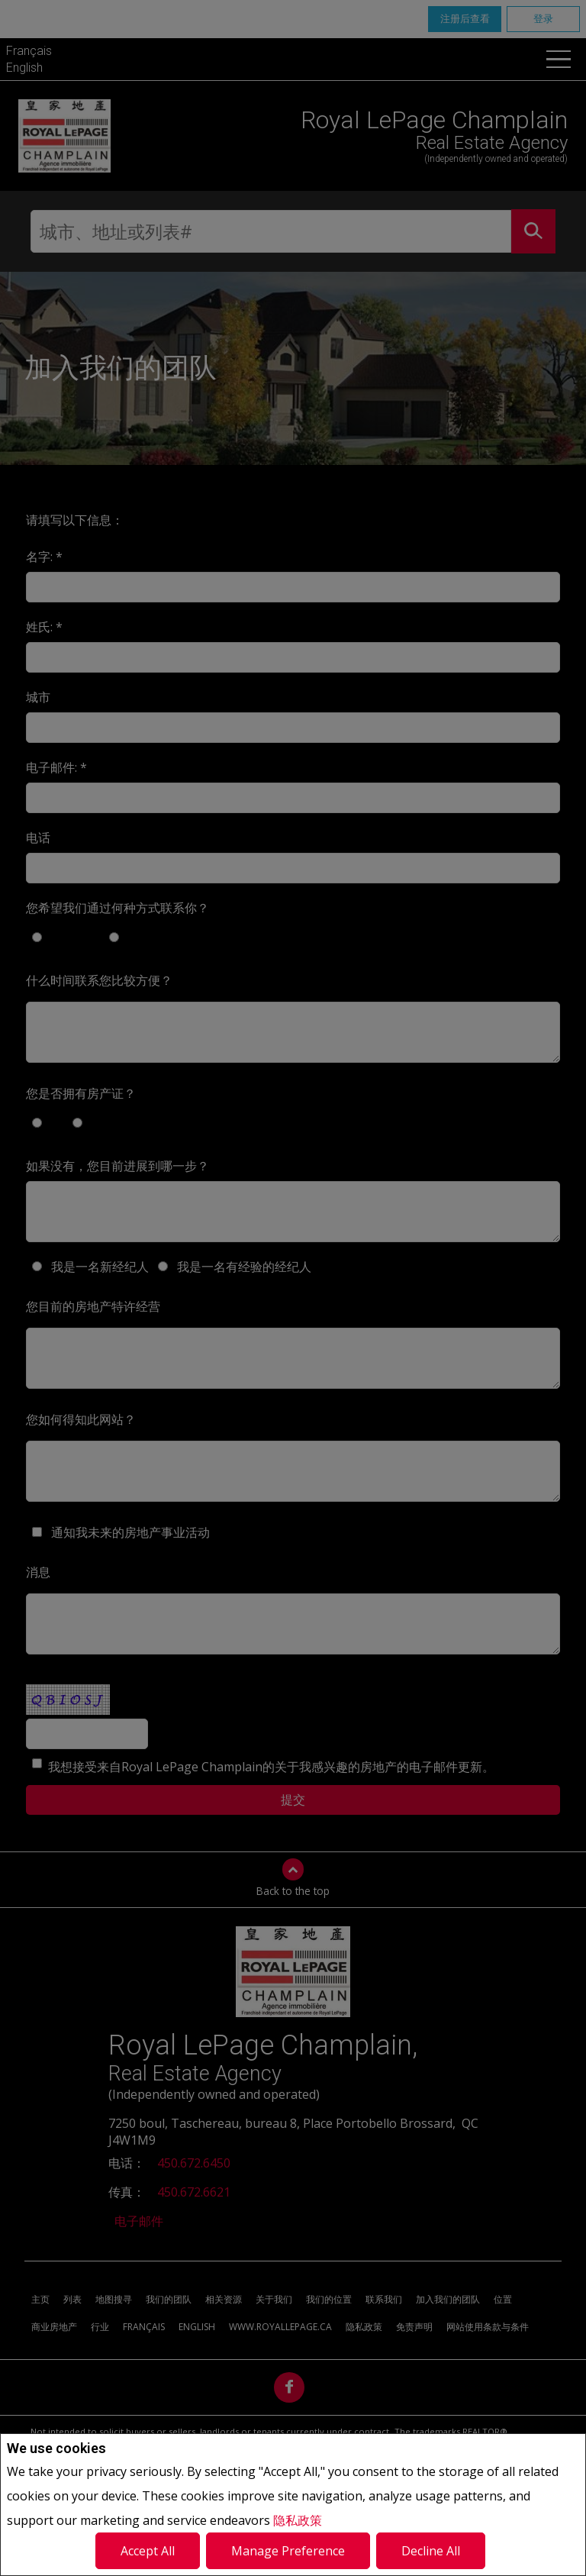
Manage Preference (288, 2550)
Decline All (430, 2550)
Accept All (148, 2550)
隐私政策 (297, 2520)
